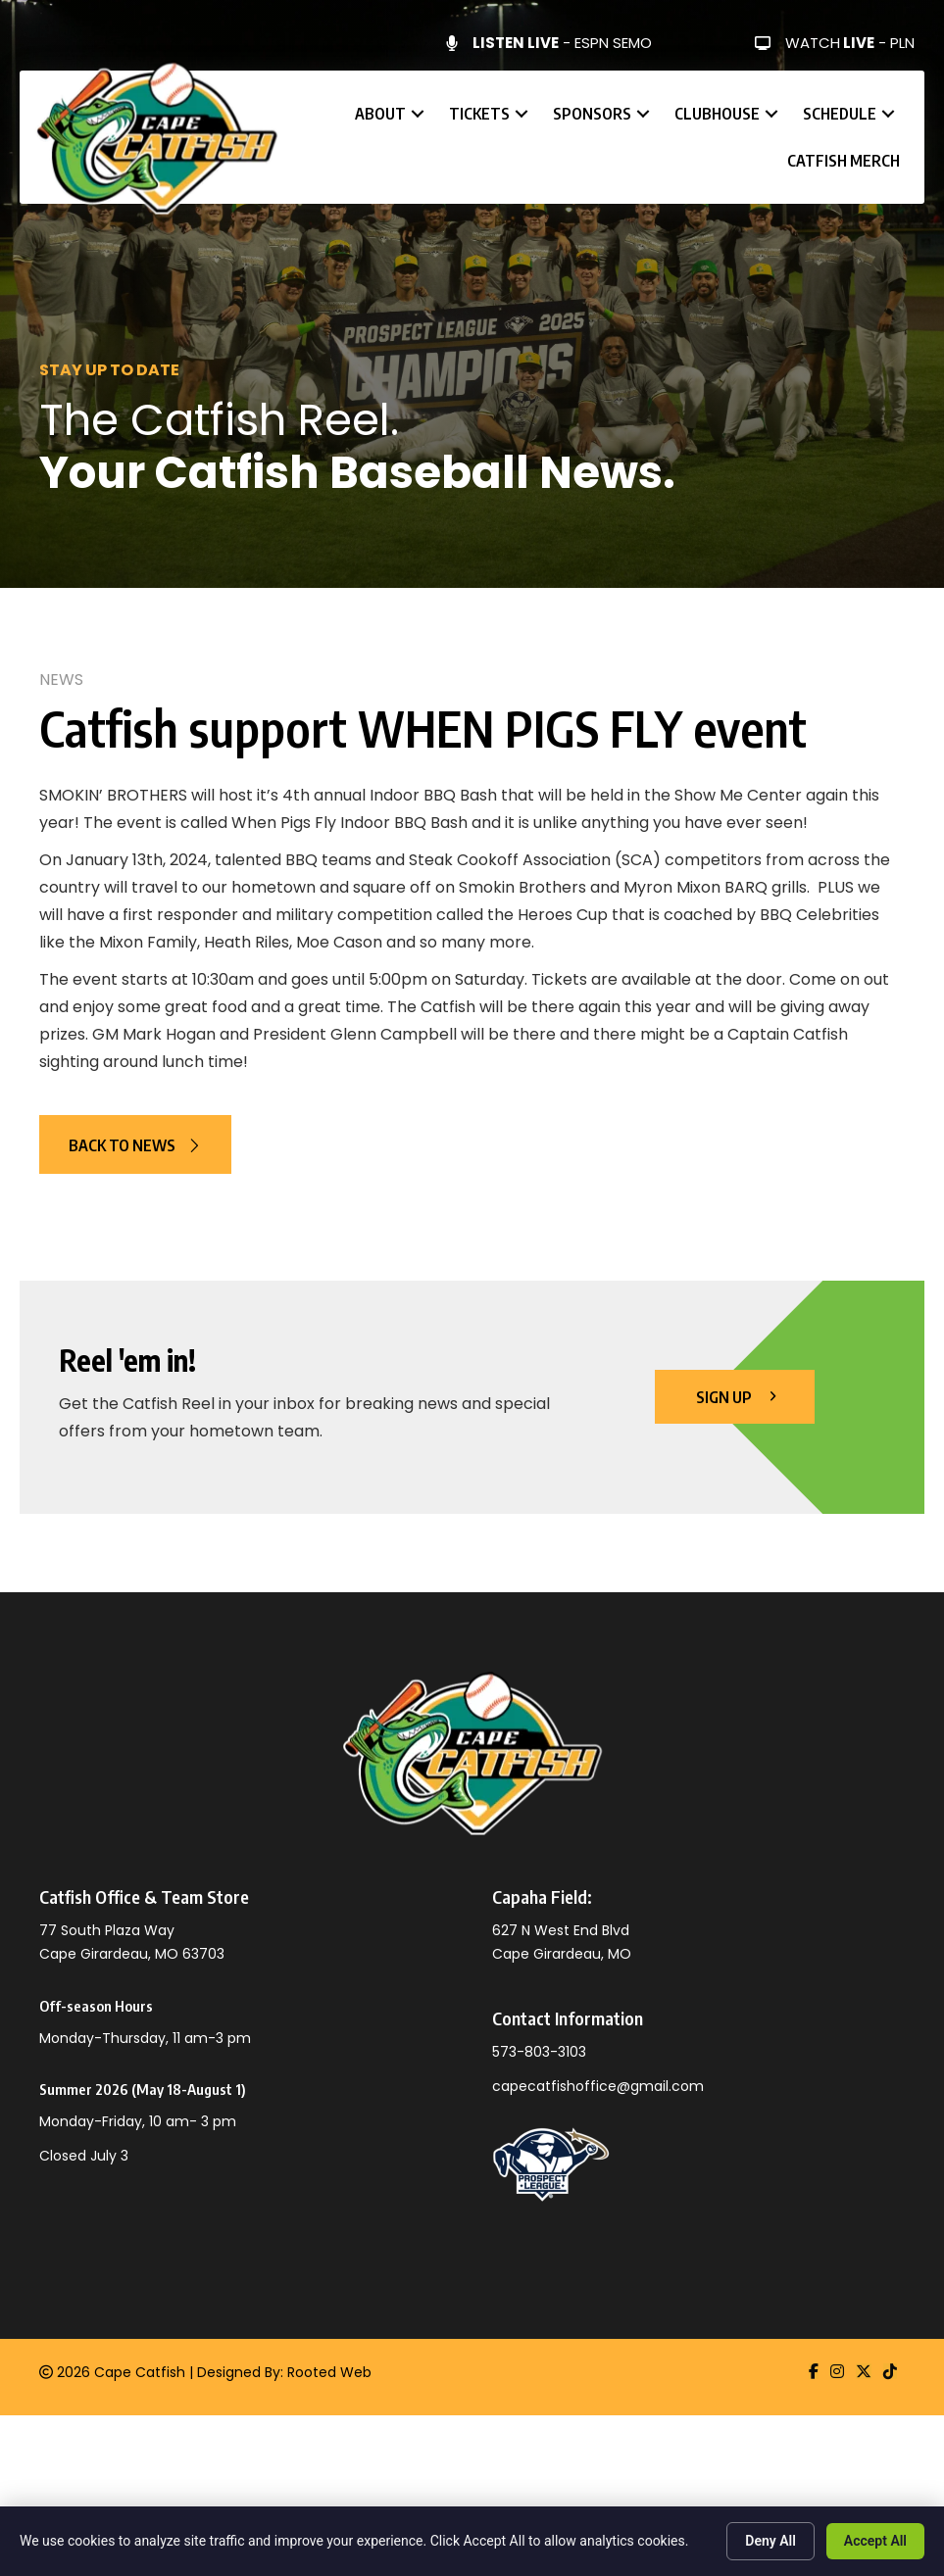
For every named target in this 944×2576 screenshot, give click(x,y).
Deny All (770, 2541)
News (61, 679)
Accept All (875, 2541)
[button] (417, 114)
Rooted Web (329, 2372)
